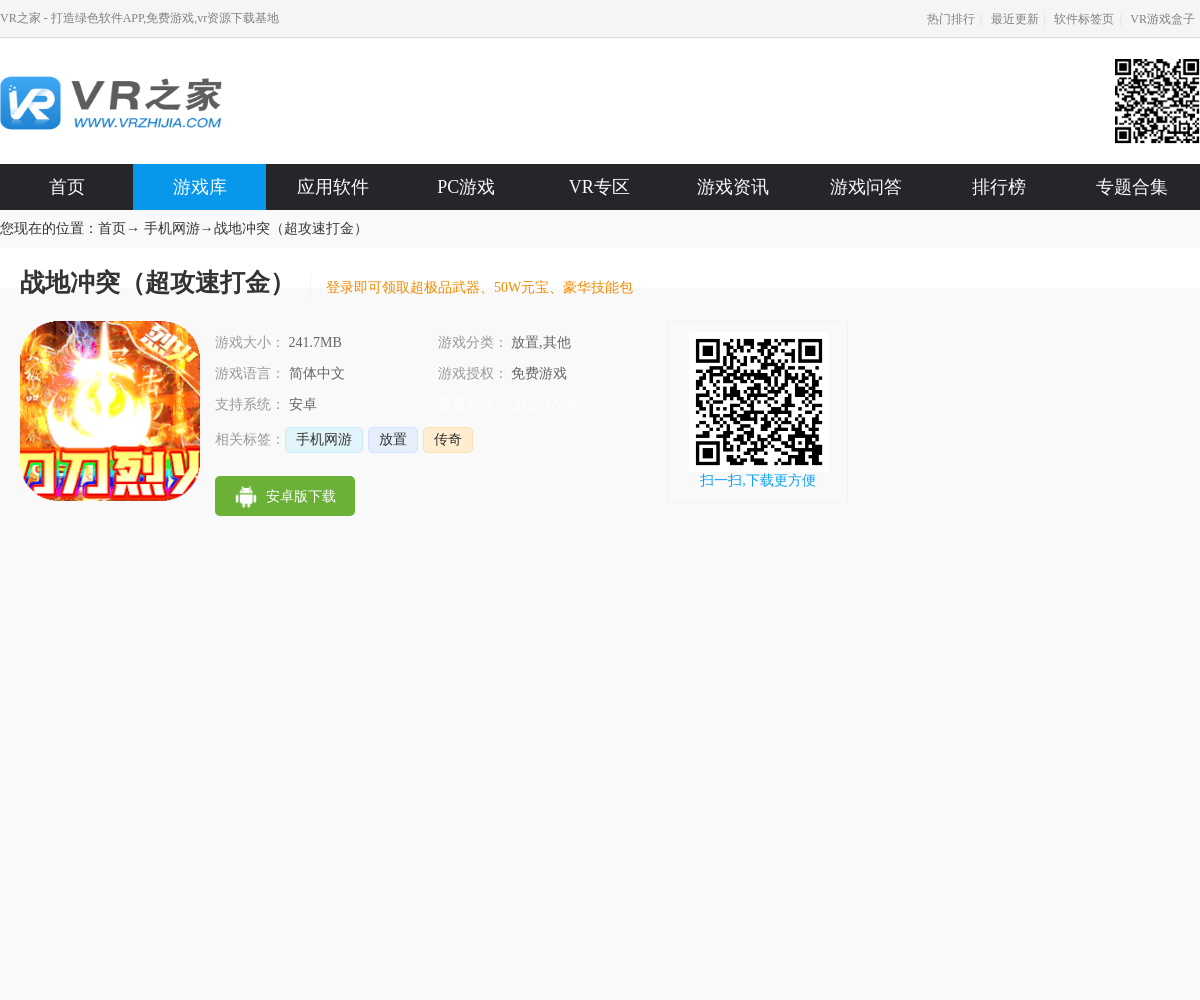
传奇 (448, 439)
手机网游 (172, 228)
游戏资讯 (733, 187)
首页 (67, 187)
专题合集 (1132, 187)
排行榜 (999, 187)
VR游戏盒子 (1162, 19)
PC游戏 (466, 187)
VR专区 (599, 187)
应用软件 (333, 187)
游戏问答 (866, 187)
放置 (393, 439)
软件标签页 (1084, 19)
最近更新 (1015, 19)
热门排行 (951, 19)
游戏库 (200, 187)
